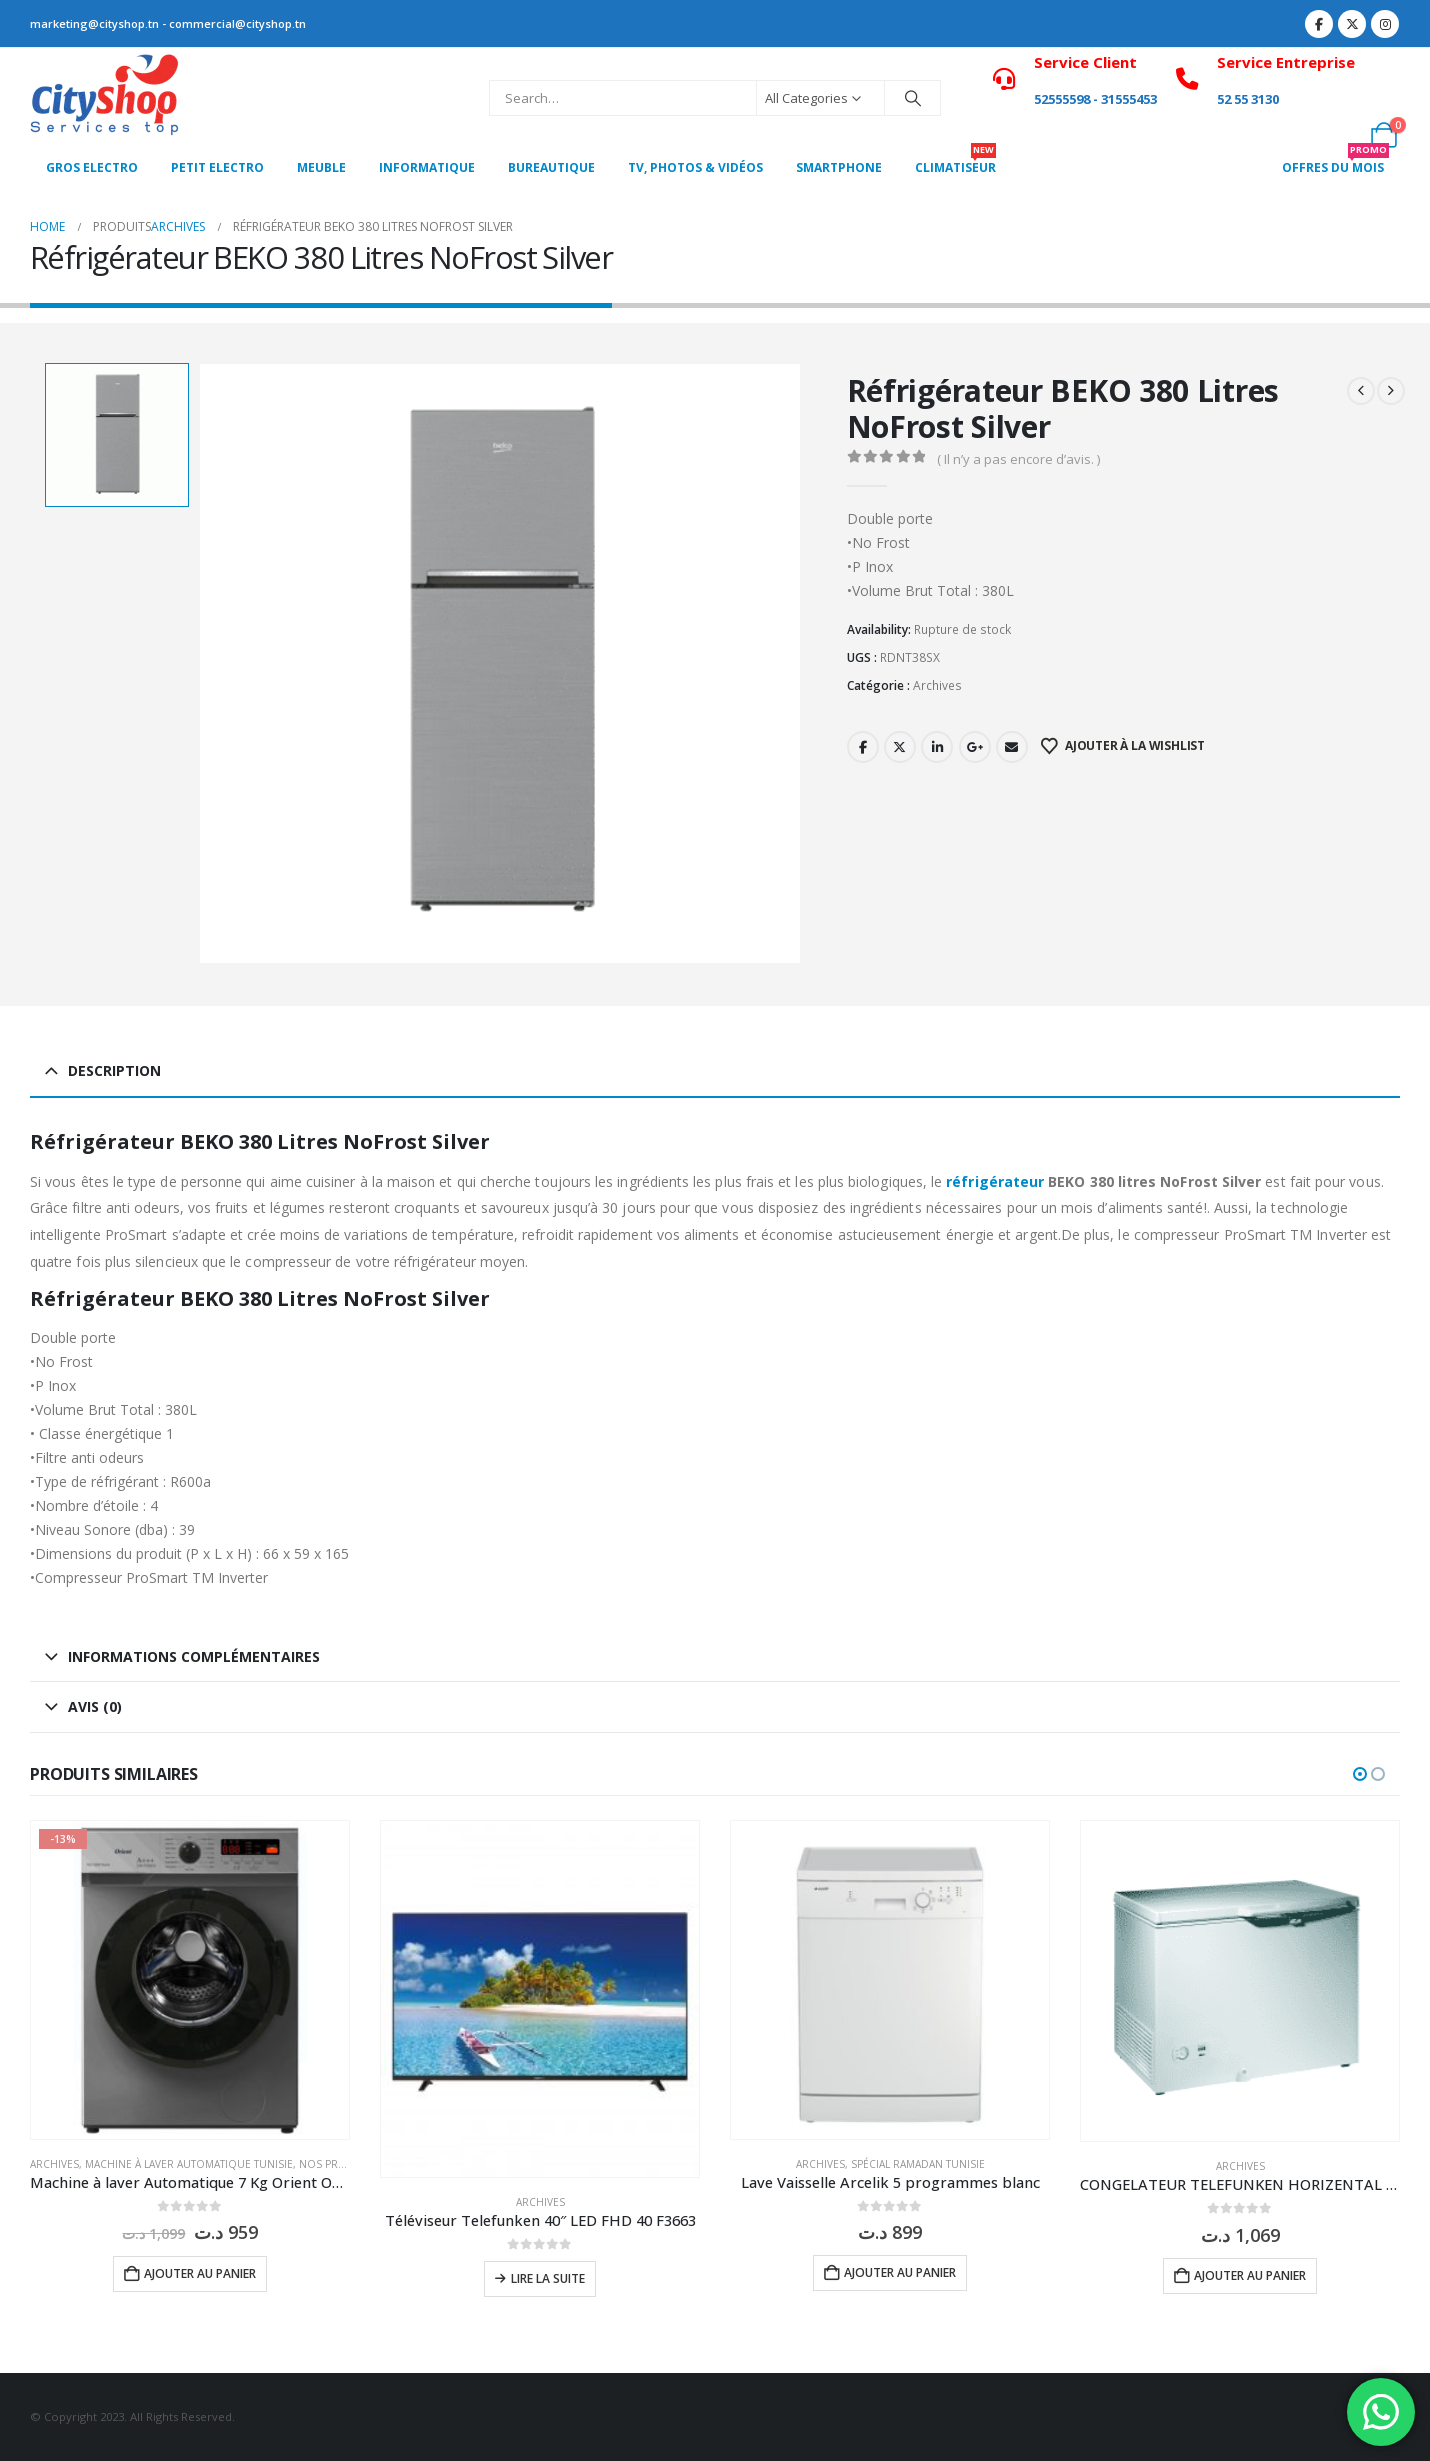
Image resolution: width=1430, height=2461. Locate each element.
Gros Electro (92, 167)
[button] (1360, 1774)
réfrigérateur (995, 1181)
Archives (937, 685)
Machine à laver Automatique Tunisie (189, 2164)
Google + (975, 747)
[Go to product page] (190, 1980)
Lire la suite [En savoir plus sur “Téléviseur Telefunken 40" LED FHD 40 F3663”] (548, 2278)
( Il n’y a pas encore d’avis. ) (1018, 459)
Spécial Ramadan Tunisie (918, 2164)
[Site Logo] (105, 98)
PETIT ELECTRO (217, 167)
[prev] (1361, 391)
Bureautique (551, 167)
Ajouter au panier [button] (200, 2273)
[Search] (913, 98)
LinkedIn (937, 747)
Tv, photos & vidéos (695, 167)
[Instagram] (1385, 24)
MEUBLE (321, 167)
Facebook (863, 747)
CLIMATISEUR (955, 162)
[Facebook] (1319, 24)
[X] (1352, 24)
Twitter (900, 747)
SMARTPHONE (839, 167)
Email (1012, 747)
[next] (1391, 391)
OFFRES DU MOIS (1335, 162)
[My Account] (1384, 85)
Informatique (427, 167)
